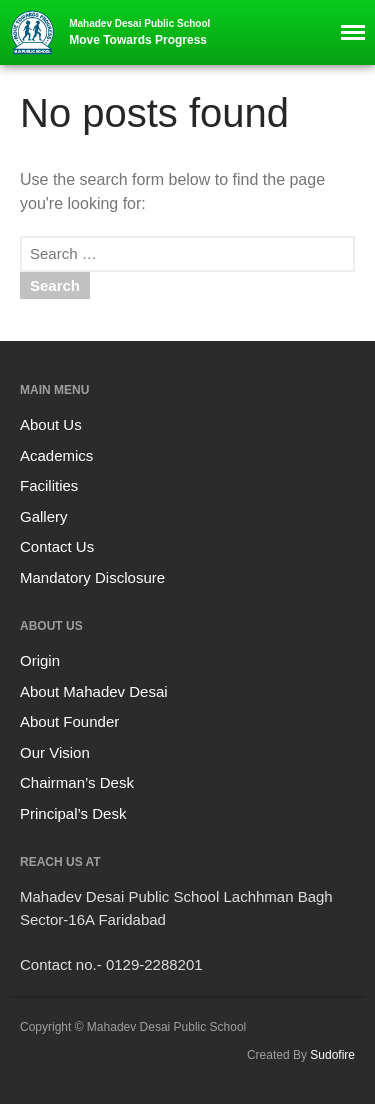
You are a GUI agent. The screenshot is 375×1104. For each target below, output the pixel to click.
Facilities (49, 485)
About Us (51, 424)
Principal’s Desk (73, 813)
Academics (56, 455)
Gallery (44, 516)
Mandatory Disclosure (92, 577)
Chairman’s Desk (77, 782)
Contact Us (57, 546)
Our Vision (55, 752)
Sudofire (332, 1055)
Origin (40, 660)
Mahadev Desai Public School (139, 23)
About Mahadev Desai (94, 691)
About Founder (69, 721)
